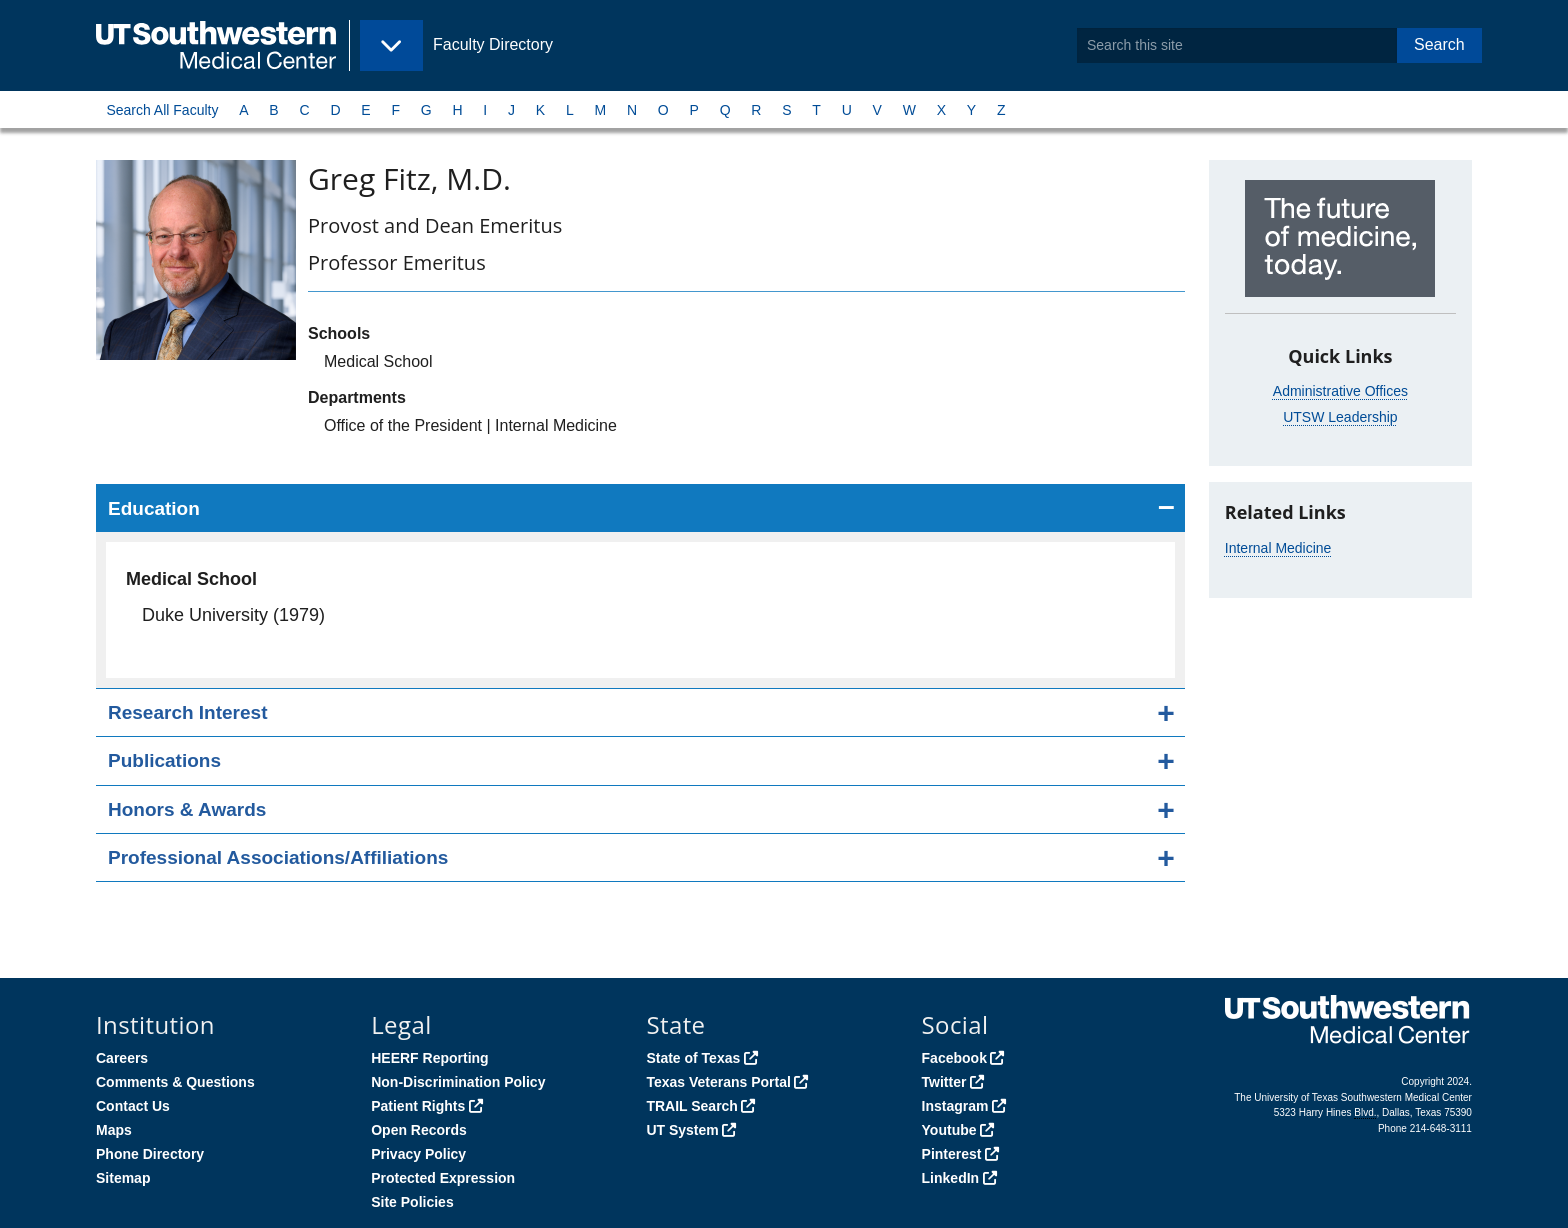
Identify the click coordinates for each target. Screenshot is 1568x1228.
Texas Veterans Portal (718, 1082)
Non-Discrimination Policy (458, 1082)
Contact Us (133, 1106)
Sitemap (123, 1178)
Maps (114, 1130)
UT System (682, 1130)
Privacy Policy (418, 1154)
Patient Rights (418, 1106)
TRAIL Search (692, 1106)
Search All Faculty (162, 110)
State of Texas (693, 1058)
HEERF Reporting (429, 1058)
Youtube (949, 1130)
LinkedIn (951, 1178)
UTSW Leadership (1340, 417)
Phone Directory (150, 1154)
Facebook (954, 1058)
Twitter (944, 1082)
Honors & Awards (187, 809)
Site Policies (412, 1202)
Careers (122, 1058)
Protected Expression (443, 1178)
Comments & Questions (175, 1082)
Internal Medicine (1278, 548)
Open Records (419, 1130)
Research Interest (187, 712)
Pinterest (952, 1154)
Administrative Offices (1340, 391)
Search (1439, 44)
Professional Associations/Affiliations (278, 857)
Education (154, 508)
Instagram (955, 1106)
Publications (164, 760)
